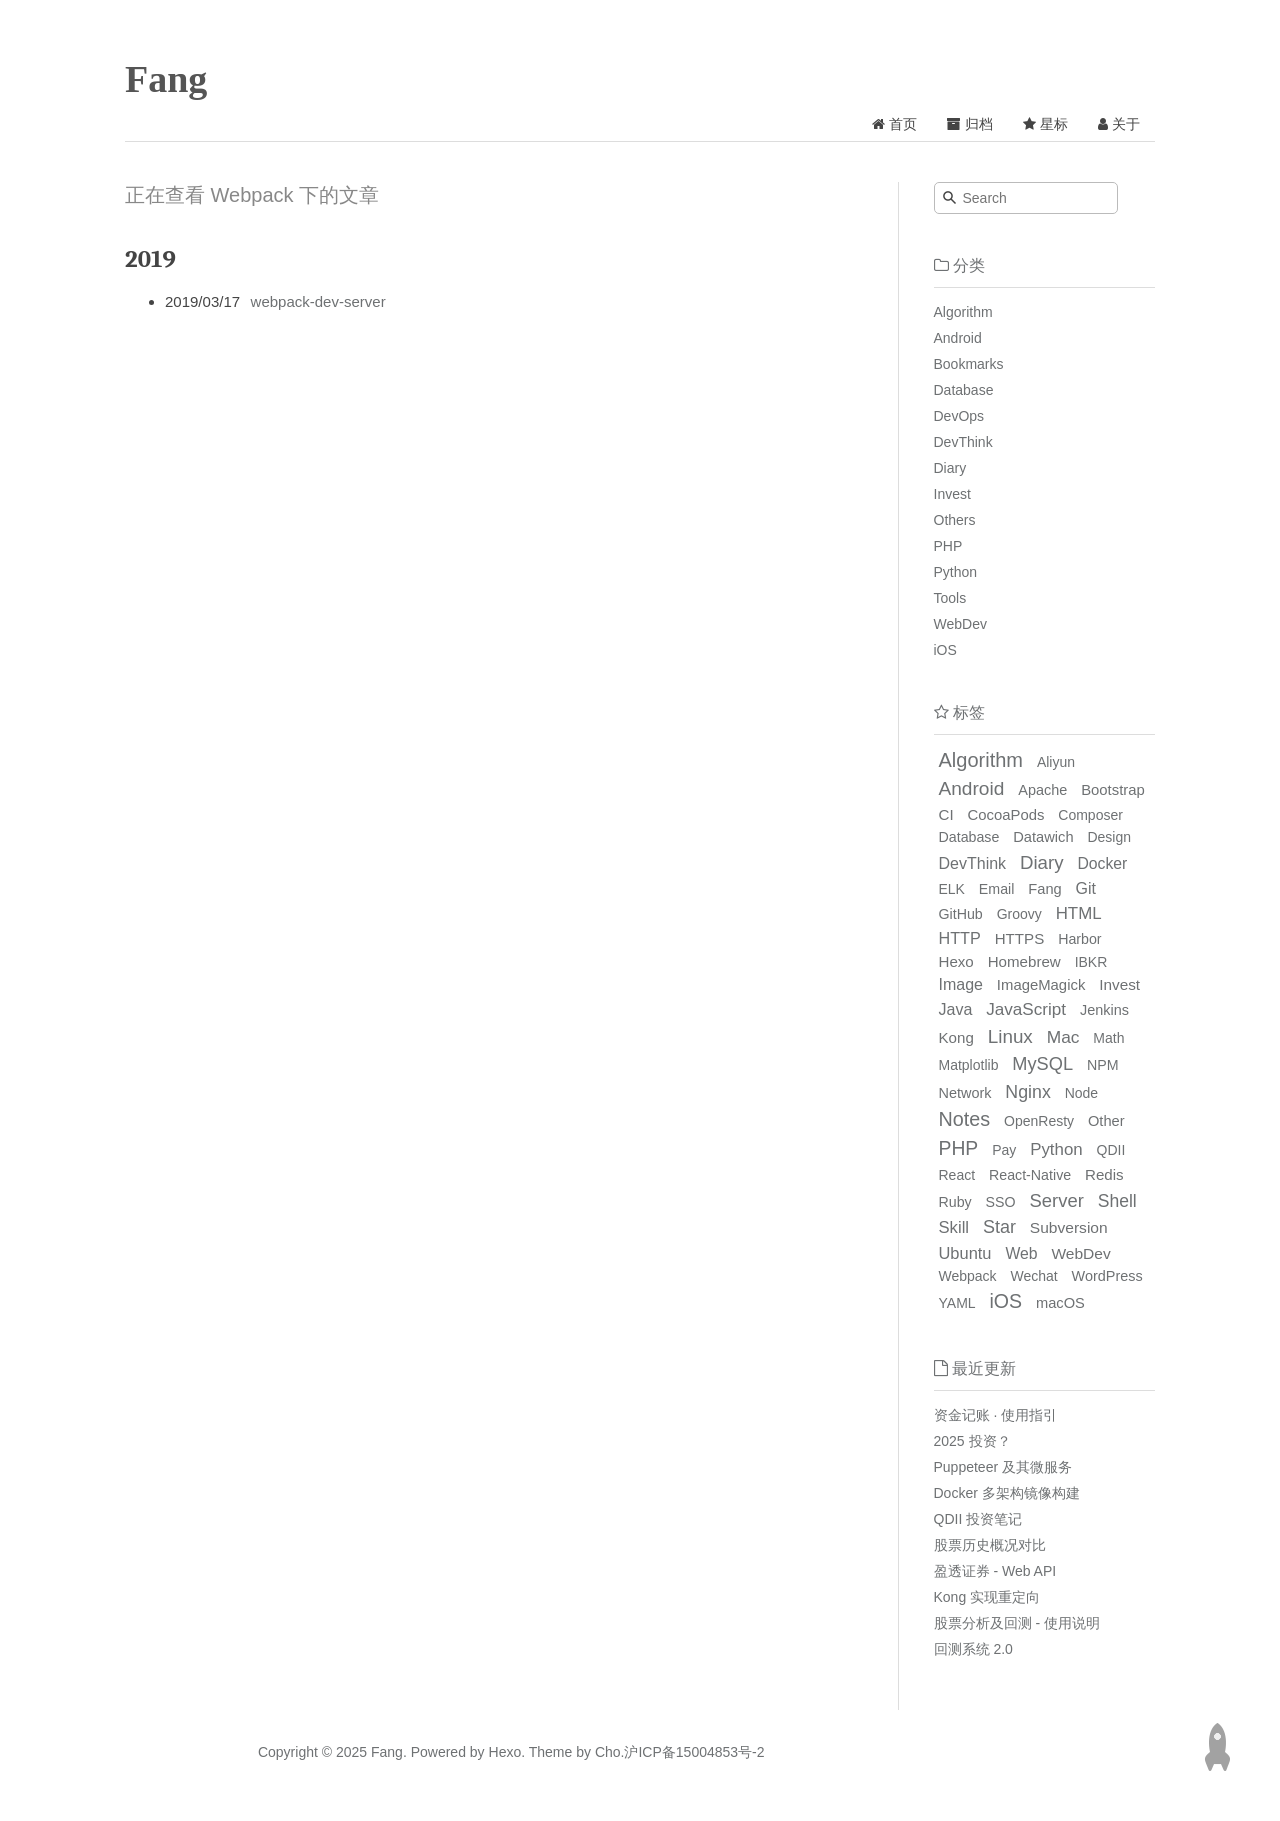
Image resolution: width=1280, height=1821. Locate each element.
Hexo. (505, 1752)
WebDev (960, 624)
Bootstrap (1113, 790)
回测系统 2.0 (973, 1649)
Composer (1090, 815)
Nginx (1027, 1092)
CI (946, 814)
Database (964, 390)
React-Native (1030, 1175)
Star (999, 1227)
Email (997, 889)
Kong (956, 1037)
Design (1109, 837)
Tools (950, 598)
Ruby (955, 1202)
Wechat (1034, 1276)
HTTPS (1020, 938)
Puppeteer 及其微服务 (1003, 1467)
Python (956, 572)
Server (1057, 1200)
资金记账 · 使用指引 (996, 1415)
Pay (1004, 1150)
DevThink (963, 442)
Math (1108, 1038)
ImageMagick (1041, 985)
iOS (945, 650)
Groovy (1019, 914)
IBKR (1091, 962)
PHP (948, 546)
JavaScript (1026, 1009)
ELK (952, 889)
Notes (965, 1119)
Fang (166, 79)
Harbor (1079, 939)
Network (965, 1093)
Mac (1063, 1037)
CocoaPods (1006, 815)
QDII (1111, 1150)
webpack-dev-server (318, 301)
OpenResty (1039, 1121)
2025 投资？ (972, 1441)
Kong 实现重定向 (987, 1597)
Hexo (956, 961)
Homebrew (1024, 961)
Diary (950, 468)
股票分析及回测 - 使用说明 (1017, 1623)
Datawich (1043, 837)
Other (1106, 1121)
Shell (1117, 1201)
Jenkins (1104, 1010)
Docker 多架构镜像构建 (1007, 1493)
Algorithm (963, 312)
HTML (1079, 913)
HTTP (960, 938)
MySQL (1042, 1064)
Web (1021, 1253)
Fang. (389, 1752)
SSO (1001, 1202)
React (957, 1175)
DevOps (959, 416)
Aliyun (1056, 762)
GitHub (961, 914)
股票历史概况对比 (990, 1545)
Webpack (968, 1276)
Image (961, 984)
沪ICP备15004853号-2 (694, 1752)
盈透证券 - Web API (995, 1571)
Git (1086, 888)
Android (958, 338)
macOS (1060, 1303)
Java (956, 1009)
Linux (1010, 1036)
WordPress (1107, 1276)
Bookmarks (969, 364)
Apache (1042, 790)
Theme (548, 1752)
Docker (1102, 863)
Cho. (607, 1752)
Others (955, 520)
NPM (1103, 1065)
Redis (1104, 1174)
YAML (957, 1303)
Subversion (1069, 1227)
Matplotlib (969, 1065)
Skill (954, 1227)
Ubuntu (965, 1253)
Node (1081, 1093)
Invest (952, 494)
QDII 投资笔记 (978, 1519)
